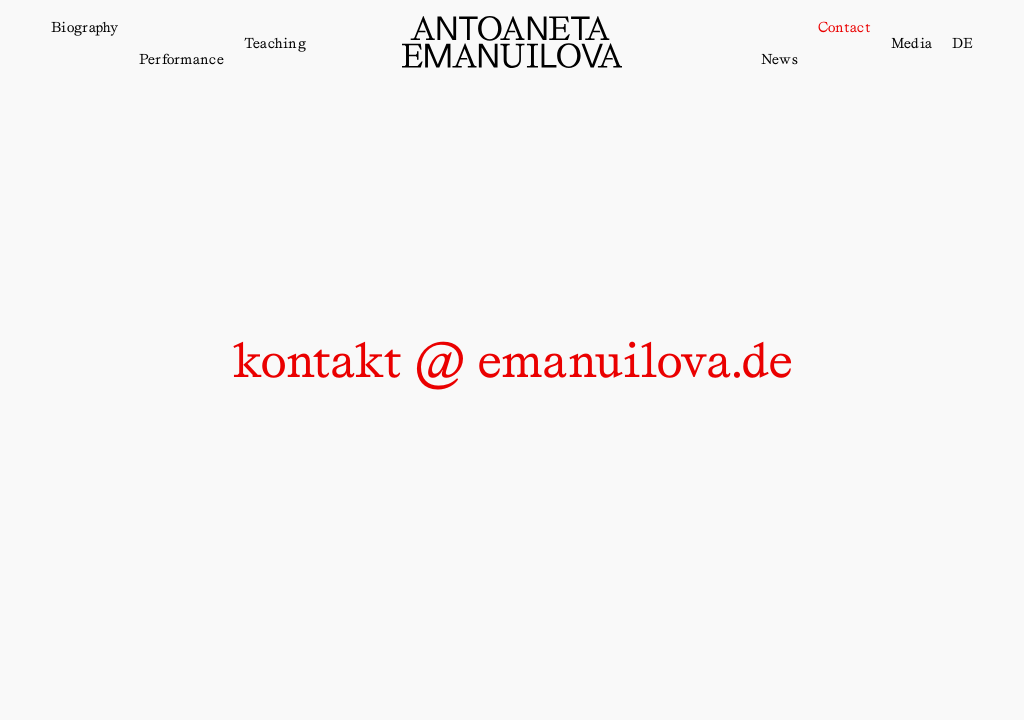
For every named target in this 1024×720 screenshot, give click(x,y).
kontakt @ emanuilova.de (512, 360)
